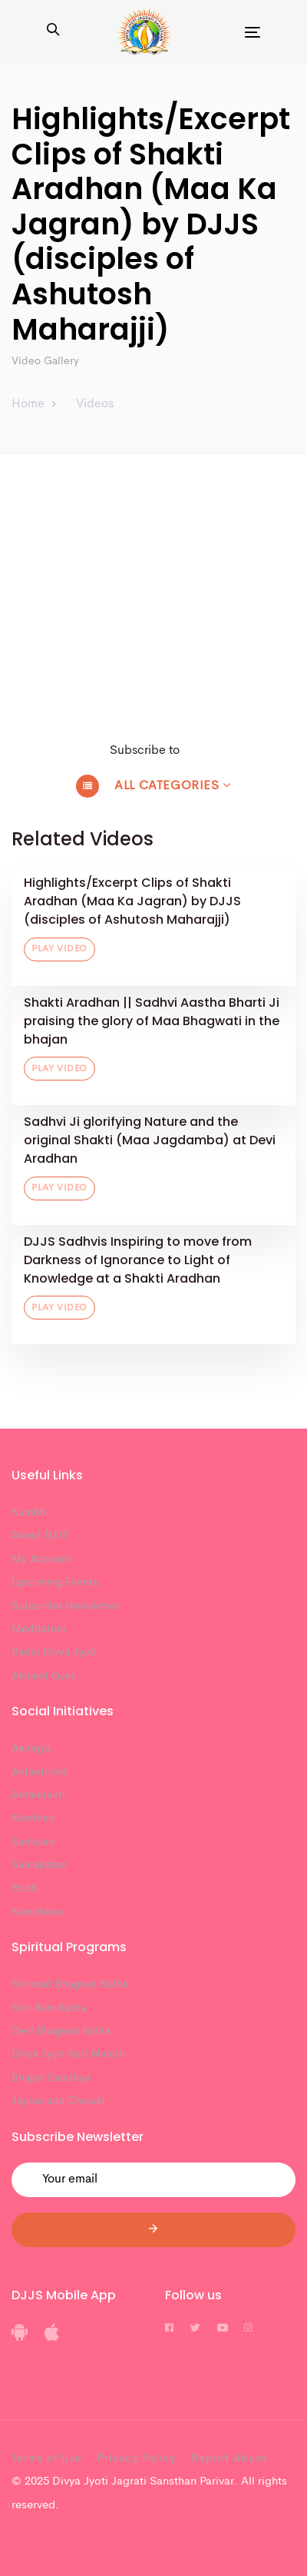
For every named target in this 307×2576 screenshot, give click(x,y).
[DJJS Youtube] (222, 2328)
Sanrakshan (39, 1865)
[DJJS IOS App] (52, 2337)
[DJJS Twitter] (195, 2328)
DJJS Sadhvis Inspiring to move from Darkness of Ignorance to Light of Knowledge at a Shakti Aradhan (138, 1260)
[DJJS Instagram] (248, 2328)
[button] (53, 31)
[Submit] (153, 2230)
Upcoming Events (54, 1582)
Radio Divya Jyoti (54, 1652)
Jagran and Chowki (58, 2101)
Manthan (33, 1818)
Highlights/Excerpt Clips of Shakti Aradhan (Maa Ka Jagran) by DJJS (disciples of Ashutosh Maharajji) (132, 901)
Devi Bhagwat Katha (61, 2031)
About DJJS (40, 1535)
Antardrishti (40, 1772)
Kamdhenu (38, 1912)
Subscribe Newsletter (66, 1606)
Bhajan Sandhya (51, 2078)
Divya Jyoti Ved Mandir (69, 2054)
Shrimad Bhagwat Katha (70, 1984)
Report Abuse (229, 2458)
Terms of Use (47, 2458)
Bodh (25, 1888)
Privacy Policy (137, 2458)
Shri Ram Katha (49, 2008)
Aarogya (31, 1748)
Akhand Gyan (44, 1676)
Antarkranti (38, 1795)
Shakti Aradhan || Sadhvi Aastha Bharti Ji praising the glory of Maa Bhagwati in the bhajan (151, 1021)
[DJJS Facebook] (169, 2328)
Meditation (39, 1629)
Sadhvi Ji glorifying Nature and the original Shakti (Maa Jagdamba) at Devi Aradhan (150, 1140)
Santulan (33, 1842)
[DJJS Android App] (20, 2337)
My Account (41, 1559)
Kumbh (29, 1512)
